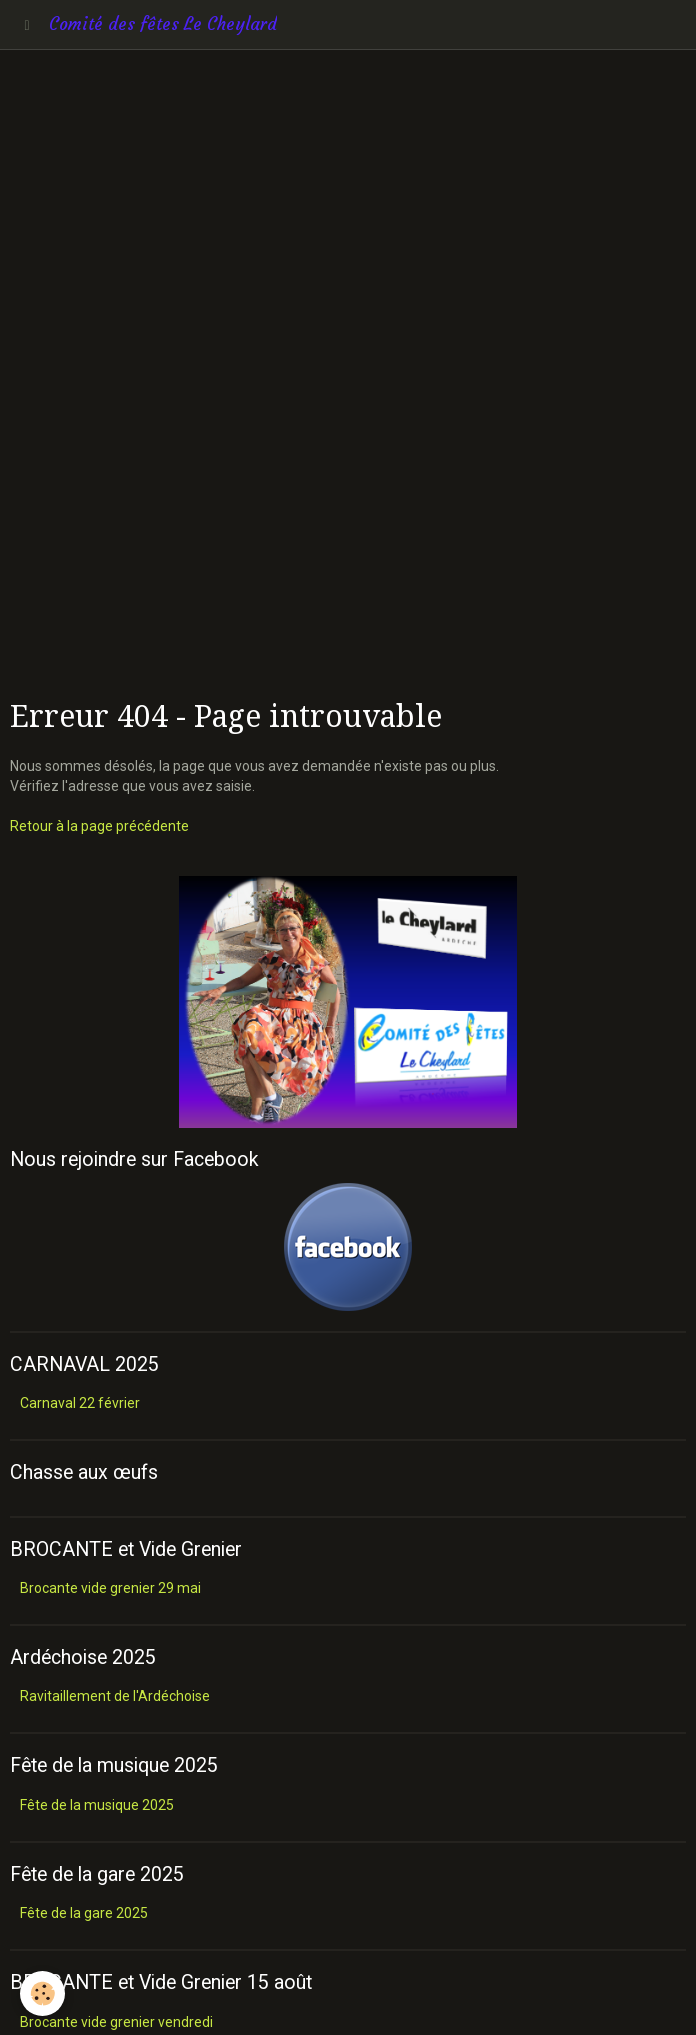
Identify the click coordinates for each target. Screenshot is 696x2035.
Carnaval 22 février (80, 1403)
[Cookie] (42, 1993)
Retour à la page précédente (99, 826)
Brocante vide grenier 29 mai (110, 1588)
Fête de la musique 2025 (97, 1805)
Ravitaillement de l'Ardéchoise (115, 1696)
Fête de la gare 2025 (84, 1913)
